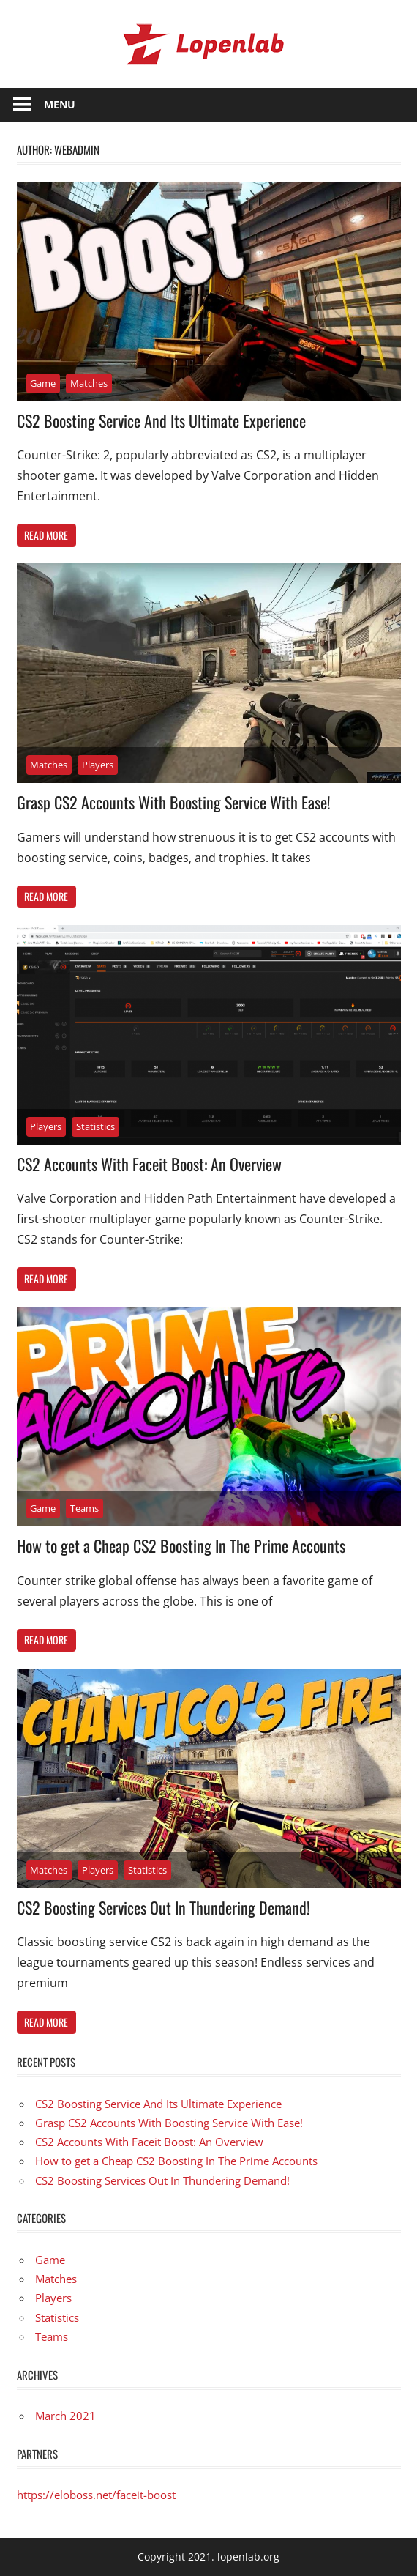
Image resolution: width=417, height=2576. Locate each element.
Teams (84, 1508)
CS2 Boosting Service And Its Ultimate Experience (161, 420)
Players (97, 764)
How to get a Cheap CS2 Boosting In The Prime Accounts (181, 1545)
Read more (46, 535)
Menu (59, 104)
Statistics (95, 1126)
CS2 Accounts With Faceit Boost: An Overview (149, 1164)
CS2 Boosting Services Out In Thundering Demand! (163, 1907)
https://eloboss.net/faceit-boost (96, 2494)
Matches (89, 383)
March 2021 (65, 2415)
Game (43, 383)
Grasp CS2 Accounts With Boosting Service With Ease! (174, 802)
